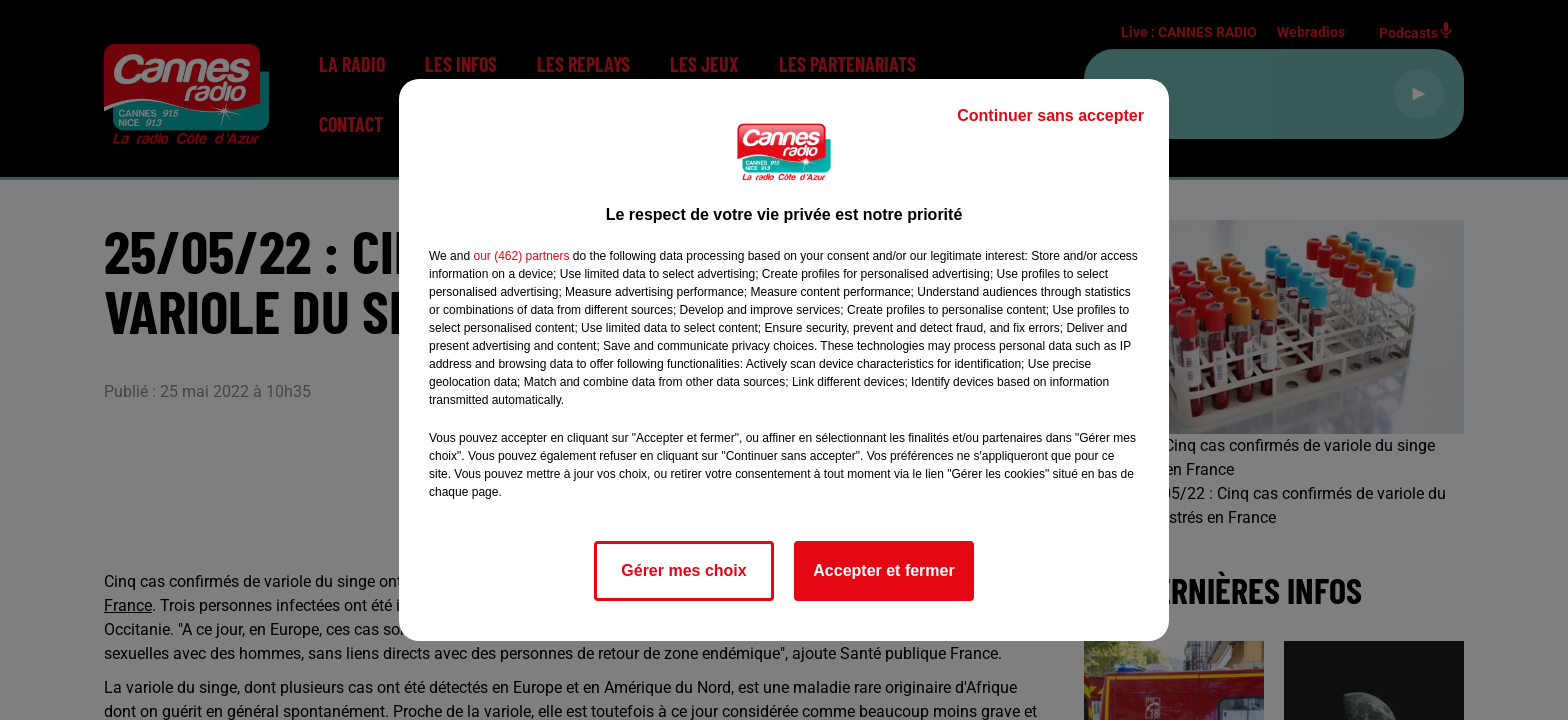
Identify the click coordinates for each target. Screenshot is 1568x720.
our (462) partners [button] (521, 256)
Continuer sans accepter (1050, 115)
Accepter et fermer (883, 570)
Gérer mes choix (683, 570)
